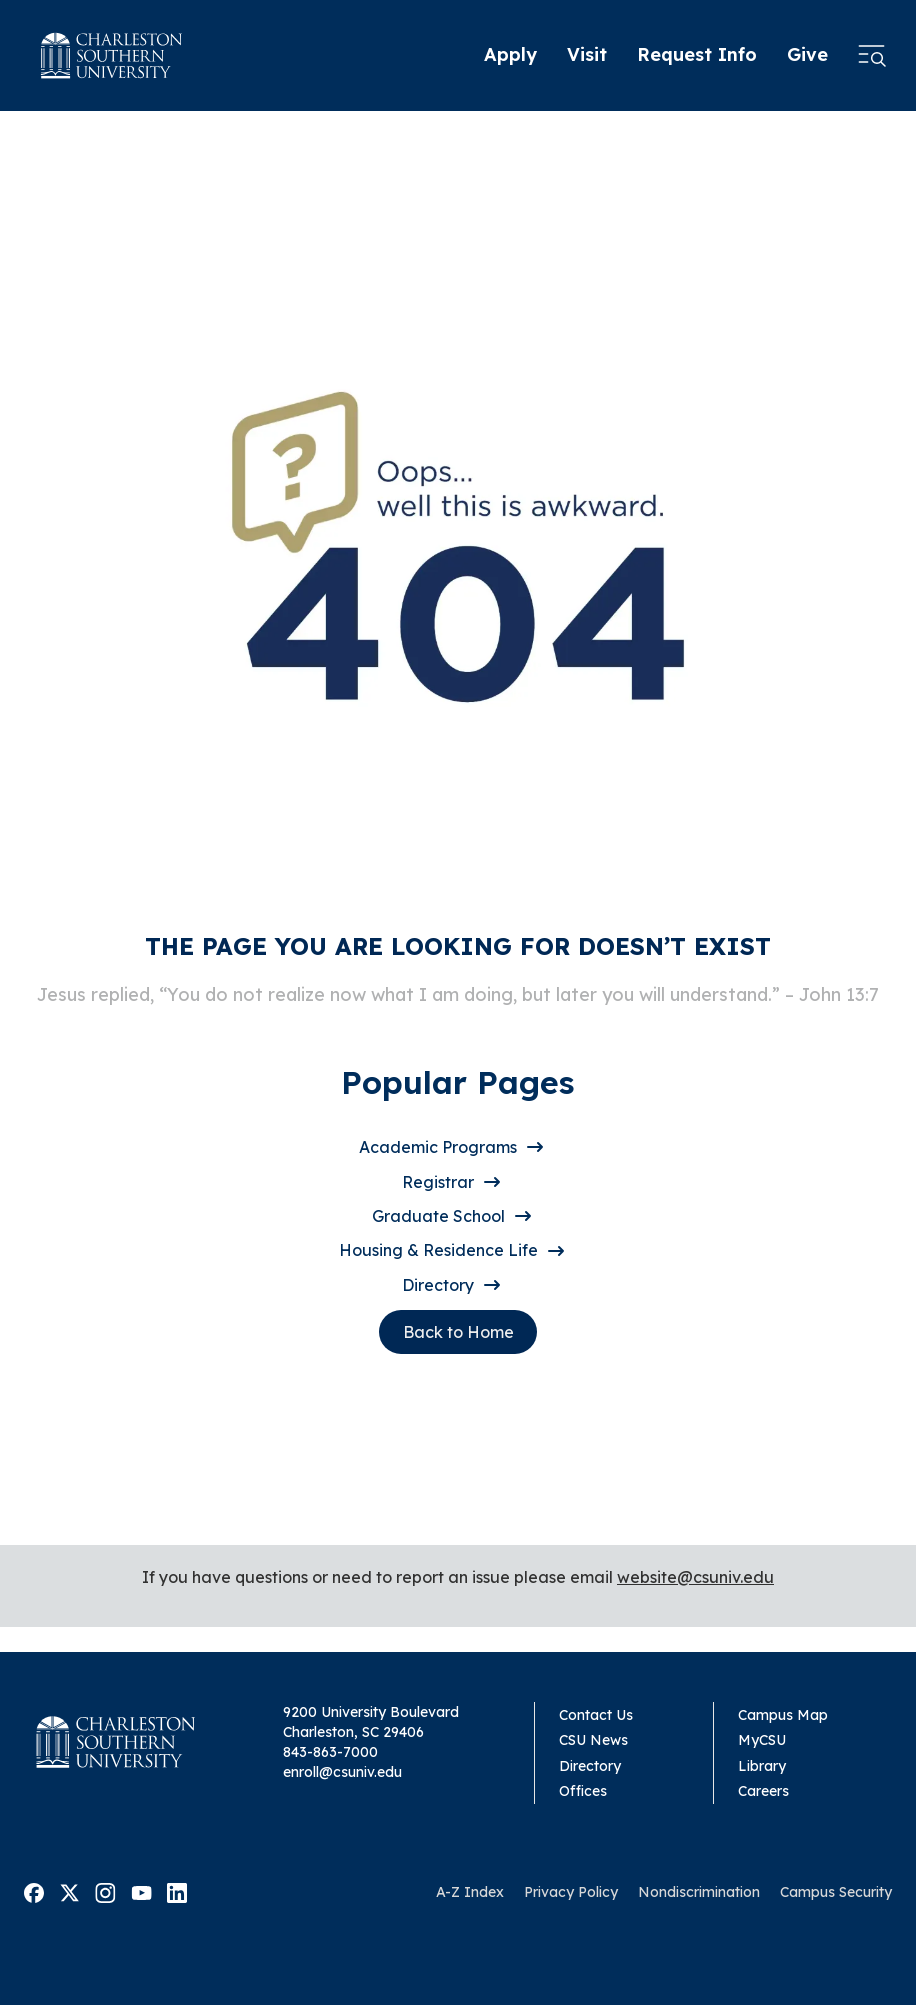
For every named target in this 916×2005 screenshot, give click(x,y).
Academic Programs (438, 1147)
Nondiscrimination (699, 1892)
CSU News (593, 1740)
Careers (763, 1791)
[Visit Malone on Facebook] (34, 1891)
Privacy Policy (571, 1892)
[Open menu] (872, 56)
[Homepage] (111, 55)
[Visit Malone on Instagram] (105, 1891)
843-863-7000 (330, 1752)
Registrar (438, 1182)
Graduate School (438, 1216)
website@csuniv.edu (695, 1577)
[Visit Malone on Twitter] (69, 1891)
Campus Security (836, 1892)
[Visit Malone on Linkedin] (177, 1891)
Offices (583, 1791)
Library (762, 1766)
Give (807, 54)
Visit (587, 54)
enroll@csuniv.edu (342, 1772)
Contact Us (596, 1715)
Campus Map (783, 1715)
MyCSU (762, 1740)
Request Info (697, 54)
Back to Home (458, 1332)
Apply (510, 54)
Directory (438, 1285)
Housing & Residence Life (438, 1250)
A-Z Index (470, 1892)
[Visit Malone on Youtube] (141, 1891)
